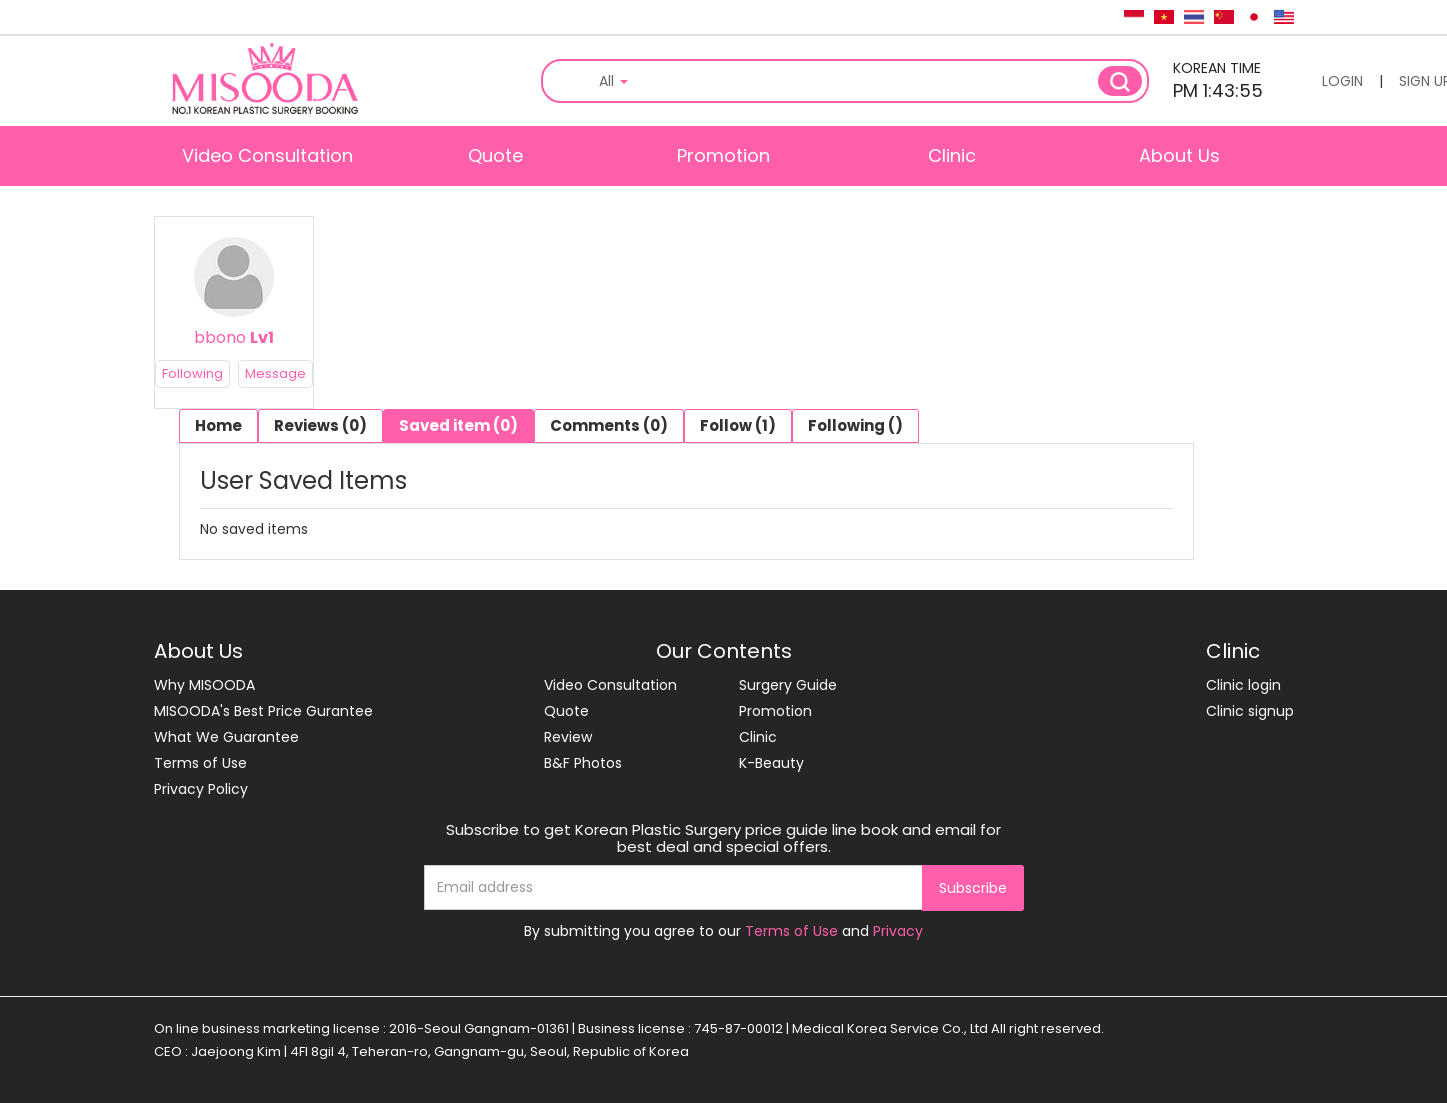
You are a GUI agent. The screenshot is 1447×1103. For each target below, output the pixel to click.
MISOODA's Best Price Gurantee (263, 711)
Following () (855, 425)
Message (275, 373)
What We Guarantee (226, 737)
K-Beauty (771, 763)
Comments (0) (609, 425)
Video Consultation (267, 155)
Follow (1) (738, 425)
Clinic (952, 155)
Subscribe (973, 888)
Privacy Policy (201, 789)
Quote (495, 155)
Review (568, 737)
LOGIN (1342, 81)
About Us (1179, 155)
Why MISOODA (204, 685)
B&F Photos (583, 763)
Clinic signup (1250, 711)
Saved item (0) (458, 425)
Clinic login (1243, 685)
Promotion (723, 155)
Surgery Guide (788, 685)
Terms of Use (200, 763)
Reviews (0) (320, 425)
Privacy (898, 931)
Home (218, 425)
